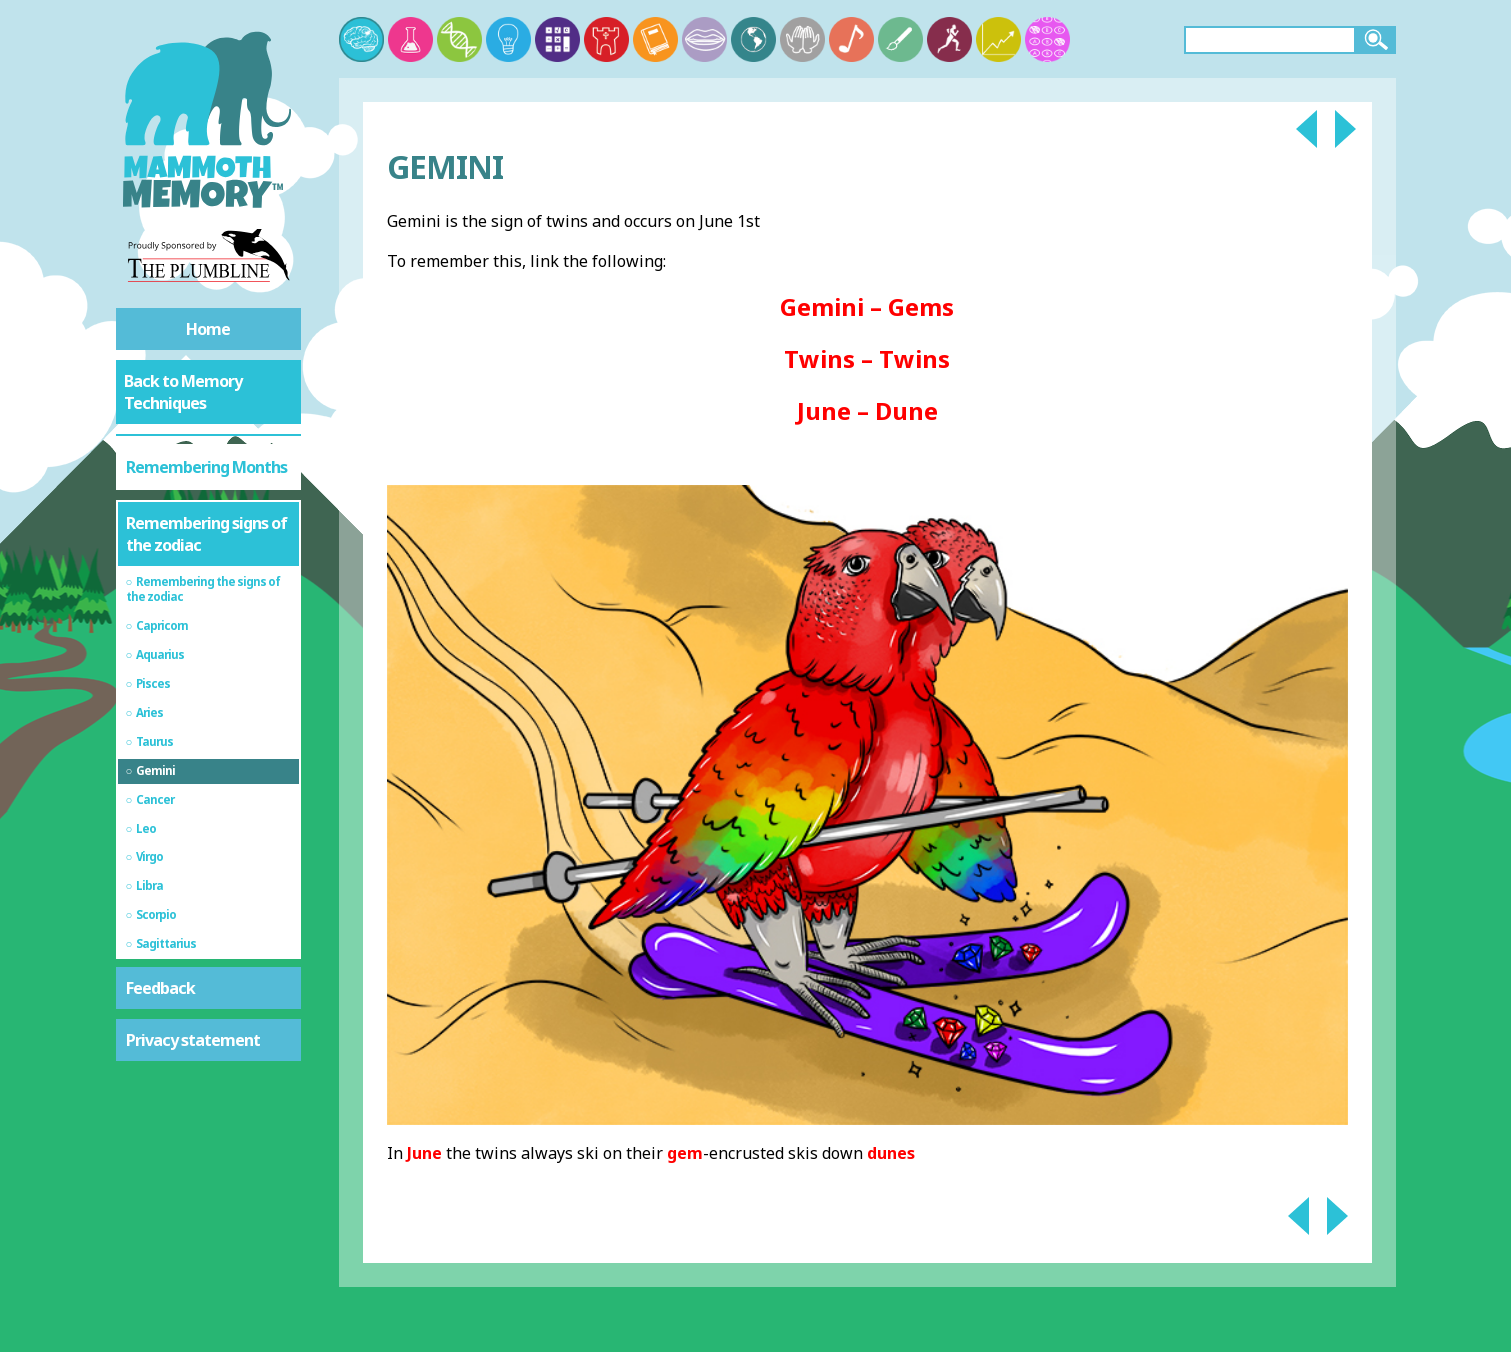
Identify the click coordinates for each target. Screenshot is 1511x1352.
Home (208, 329)
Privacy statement (193, 1040)
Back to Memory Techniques (183, 392)
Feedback (160, 988)
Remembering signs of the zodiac (206, 534)
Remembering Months (206, 467)
